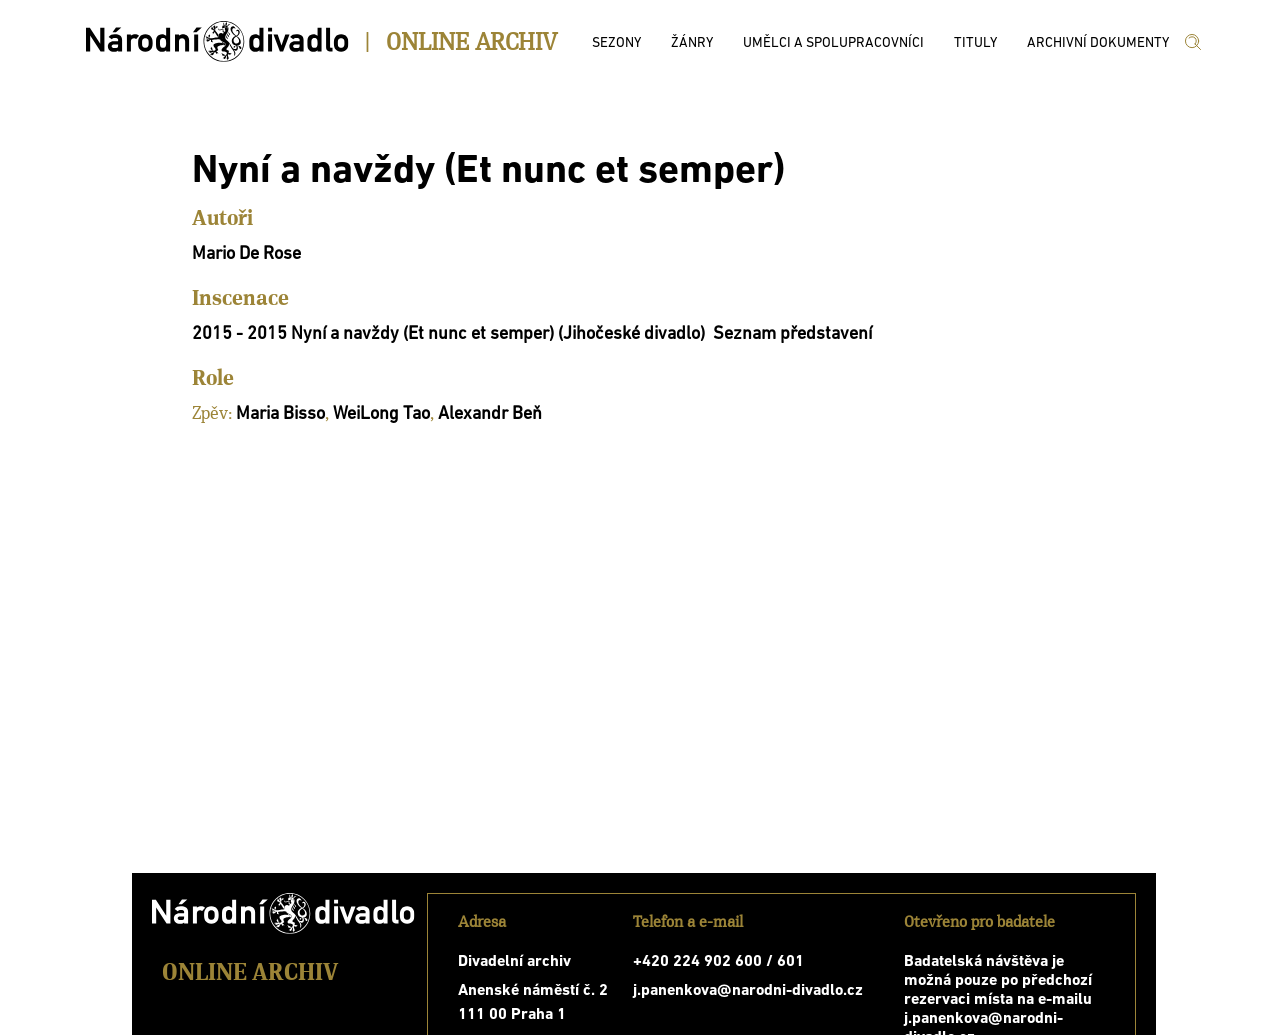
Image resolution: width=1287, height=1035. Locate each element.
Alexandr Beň (490, 414)
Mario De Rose (246, 254)
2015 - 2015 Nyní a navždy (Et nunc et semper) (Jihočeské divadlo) (448, 334)
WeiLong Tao (381, 414)
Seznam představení (792, 334)
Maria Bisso (280, 414)
